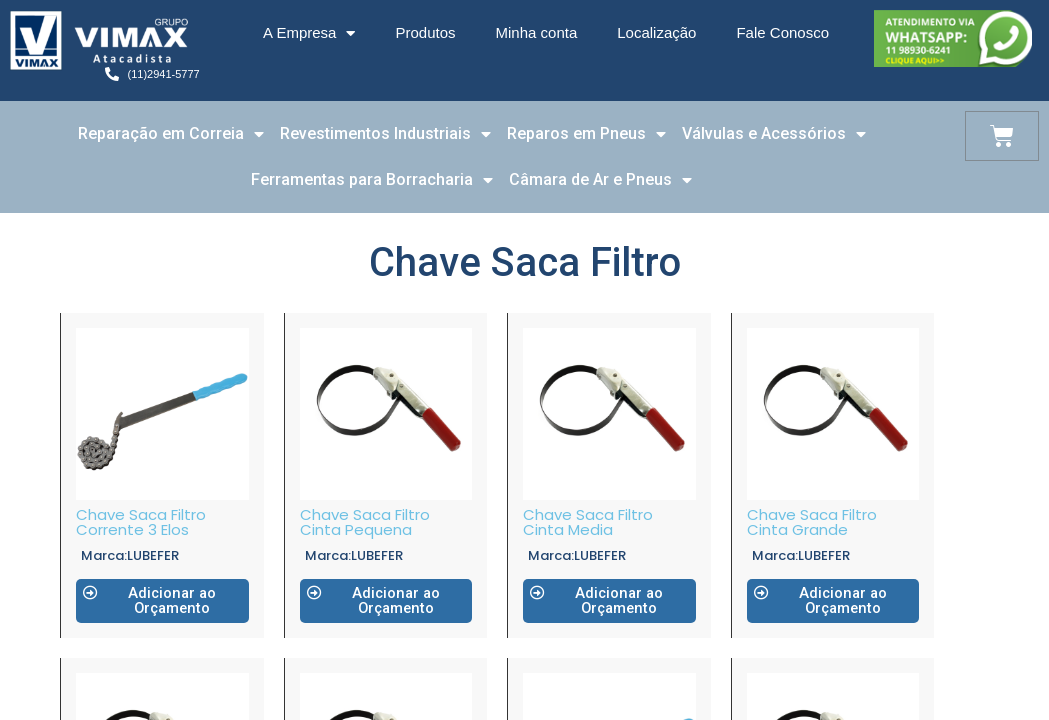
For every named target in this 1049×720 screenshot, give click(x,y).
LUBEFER (153, 555)
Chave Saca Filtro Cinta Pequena (365, 522)
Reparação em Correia (171, 134)
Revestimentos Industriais (385, 134)
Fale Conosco (782, 32)
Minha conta (537, 32)
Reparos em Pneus (586, 134)
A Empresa (309, 33)
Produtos (425, 32)
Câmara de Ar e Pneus (600, 180)
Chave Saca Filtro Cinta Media (588, 522)
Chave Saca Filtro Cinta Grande (812, 522)
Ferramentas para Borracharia (372, 180)
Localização (656, 32)
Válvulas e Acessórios (774, 134)
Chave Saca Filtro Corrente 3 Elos (141, 522)
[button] (162, 601)
